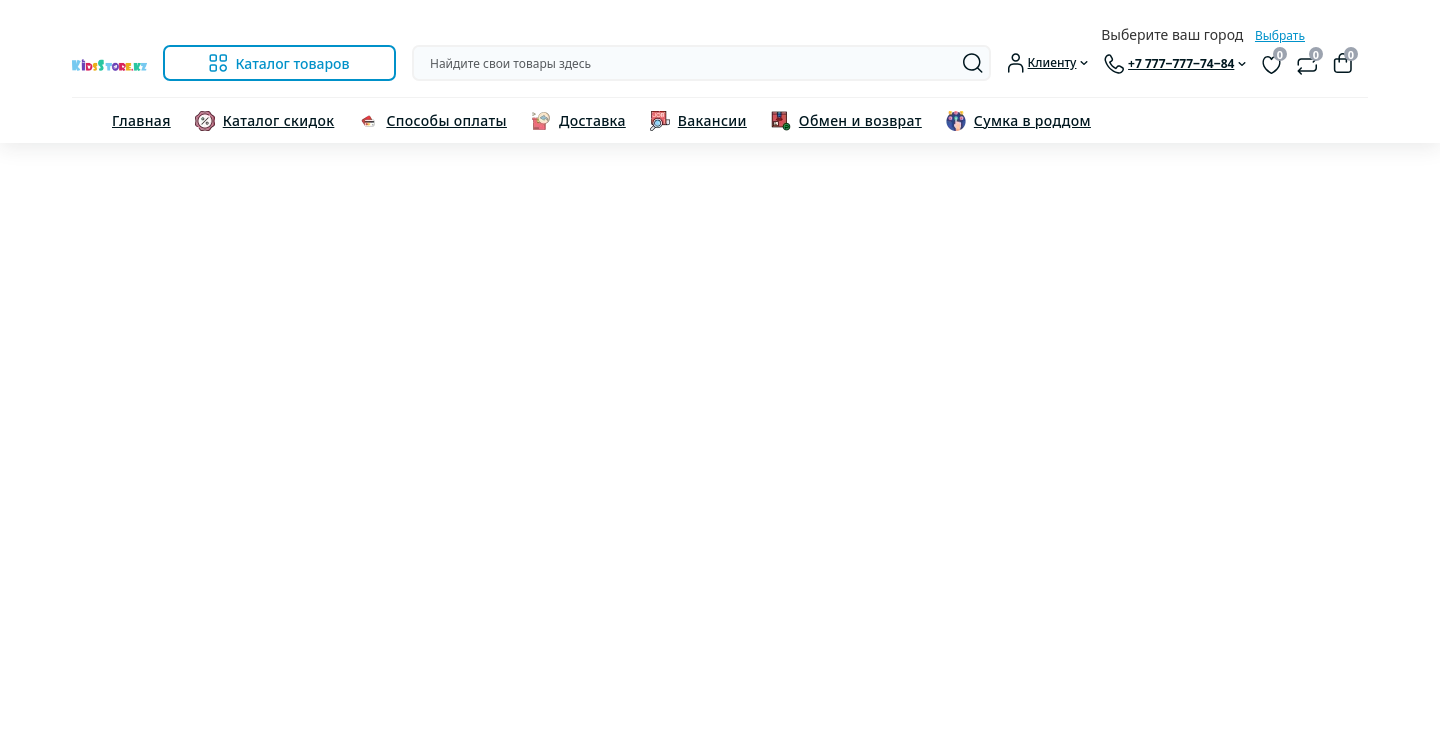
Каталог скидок (279, 120)
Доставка (592, 120)
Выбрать (1280, 35)
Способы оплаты (446, 120)
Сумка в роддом (1032, 120)
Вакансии (712, 120)
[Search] (973, 63)
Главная (141, 120)
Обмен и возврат (860, 120)
